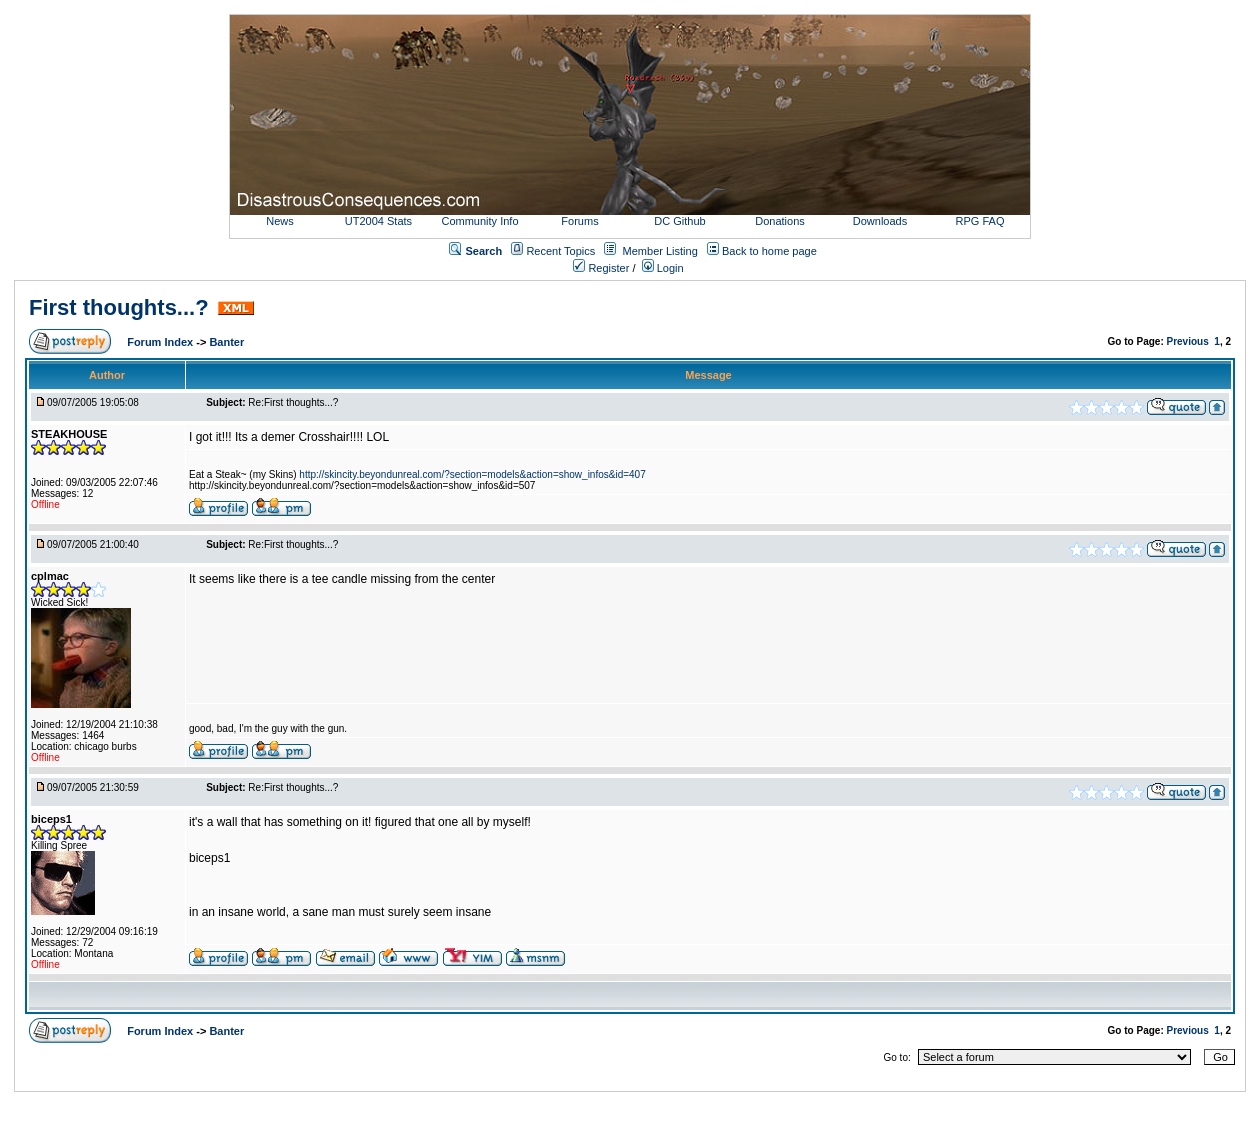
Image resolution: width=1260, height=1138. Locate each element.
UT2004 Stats (380, 221)
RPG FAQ (980, 221)
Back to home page (769, 251)
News (280, 221)
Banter (226, 342)
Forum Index (161, 342)
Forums (579, 221)
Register (601, 268)
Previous (1188, 341)
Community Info (479, 221)
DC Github (679, 221)
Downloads (880, 221)
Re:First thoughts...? (293, 402)
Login (663, 268)
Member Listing (660, 251)
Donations (780, 221)
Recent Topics (560, 251)
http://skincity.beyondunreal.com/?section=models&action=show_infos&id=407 (472, 474)
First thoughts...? (119, 307)
